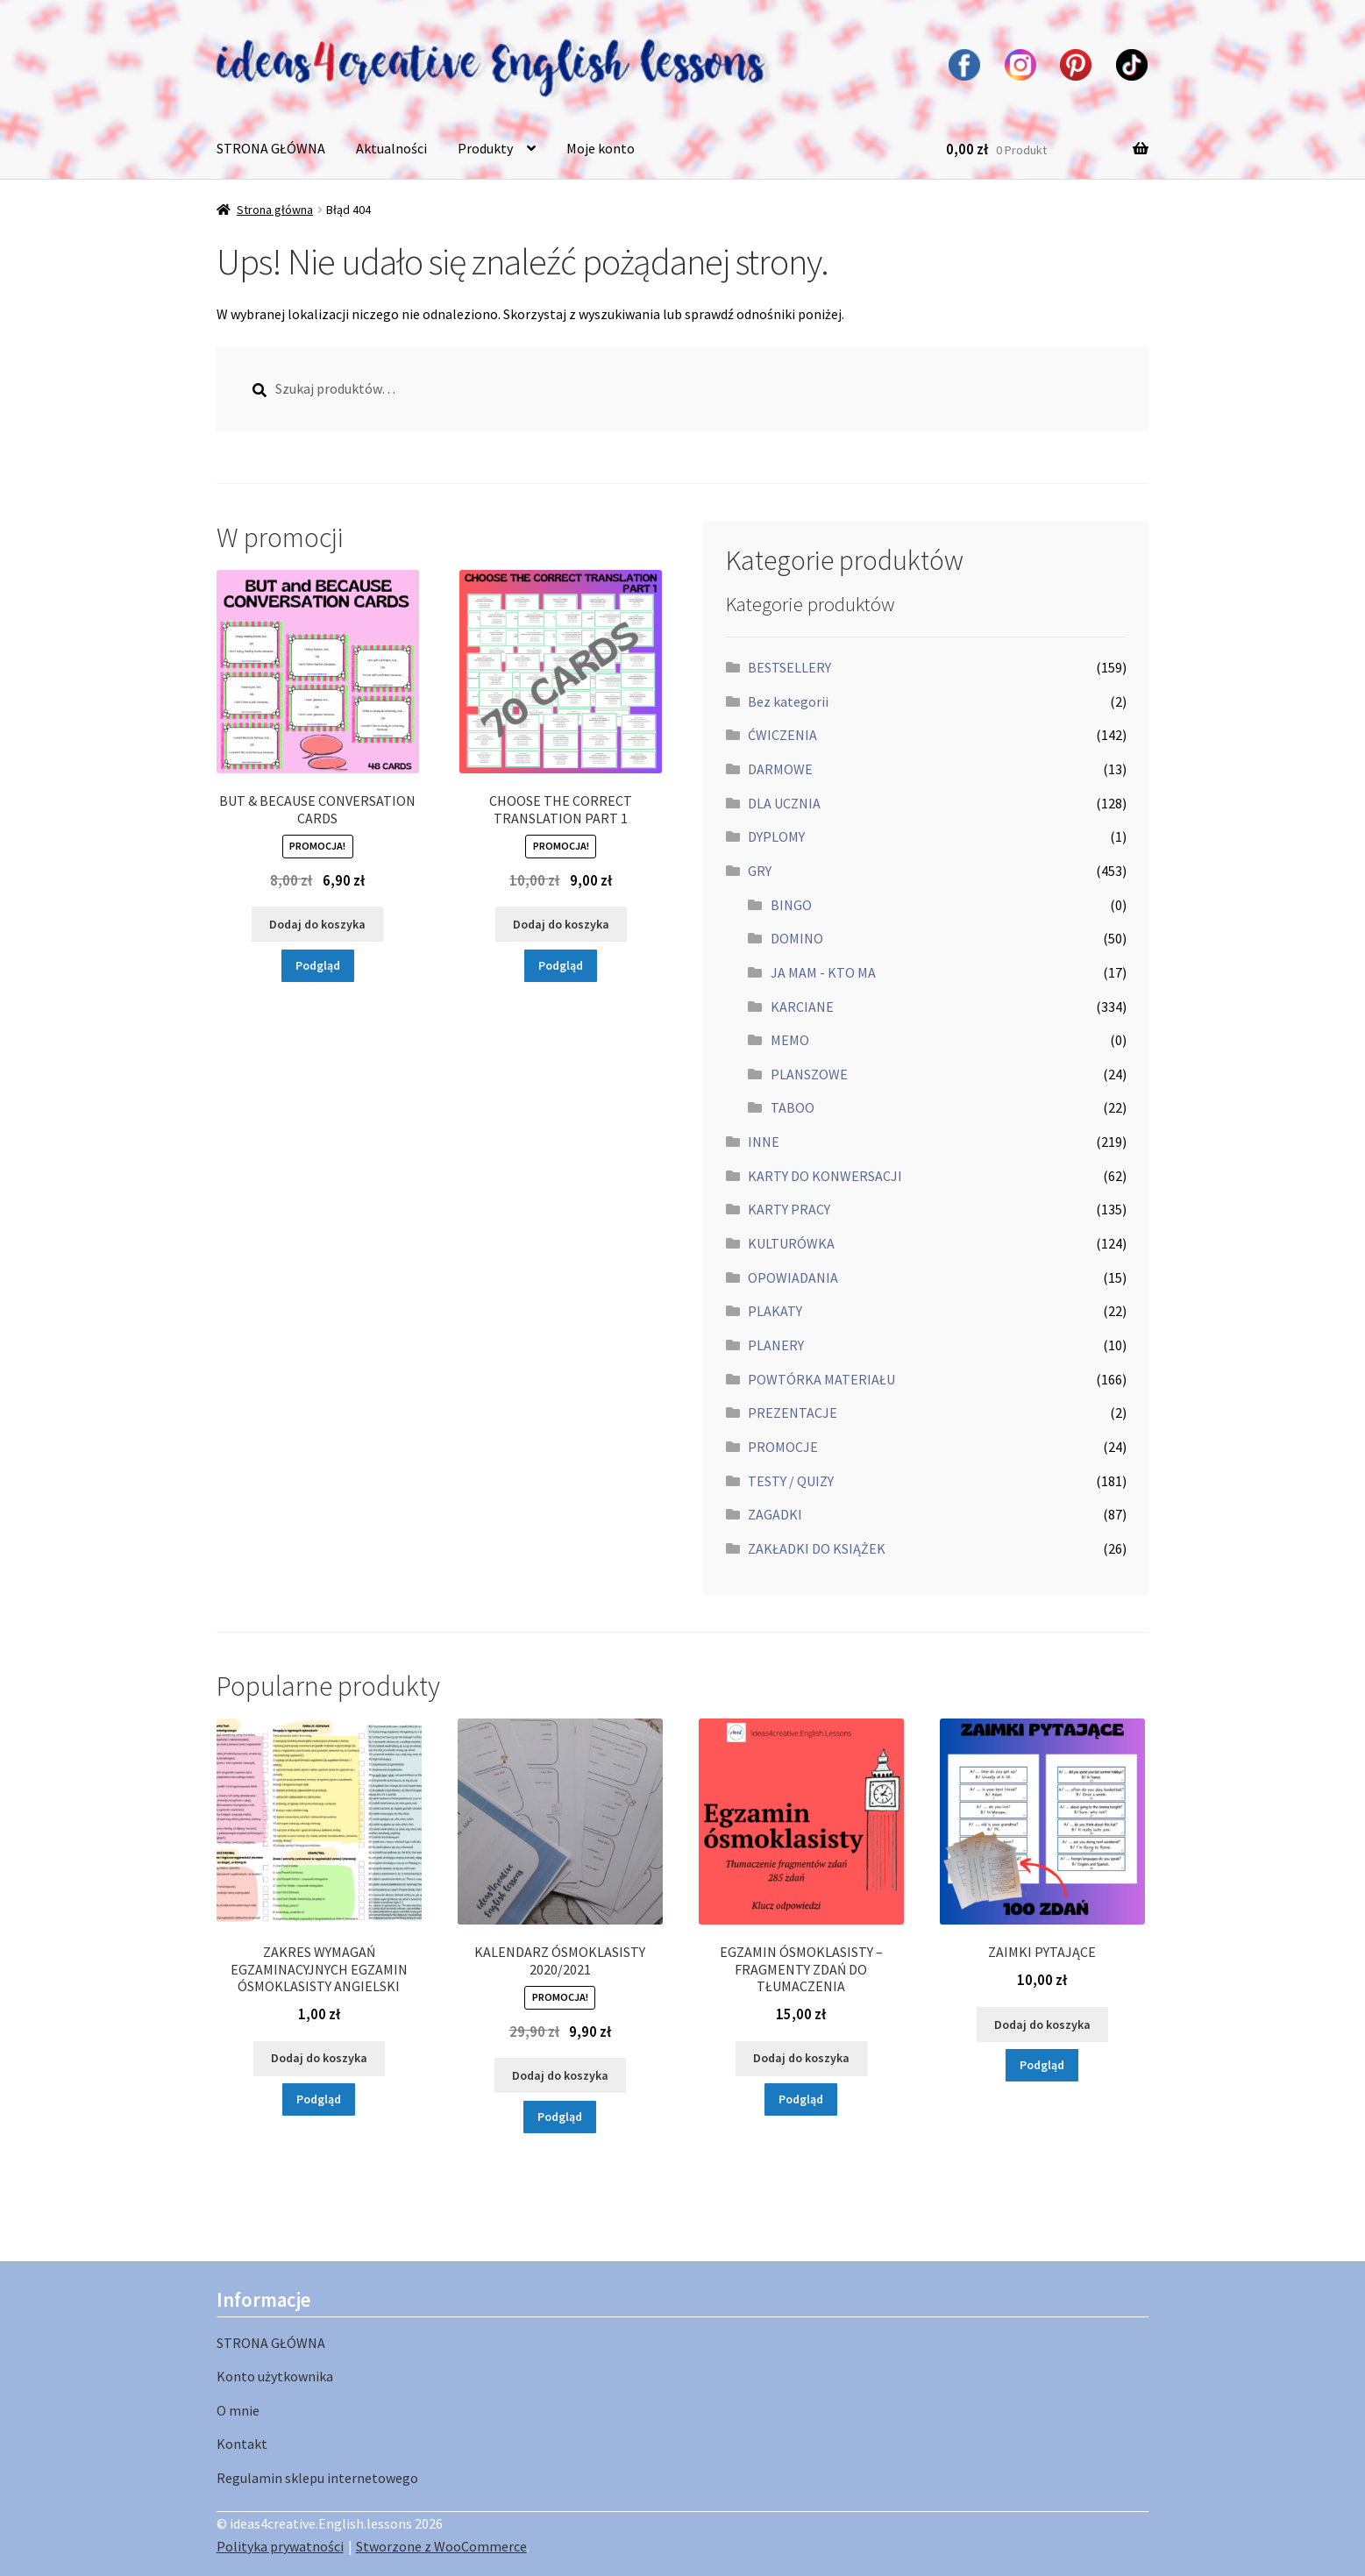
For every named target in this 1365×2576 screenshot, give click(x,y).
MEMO (790, 1040)
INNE (763, 1141)
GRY (759, 870)
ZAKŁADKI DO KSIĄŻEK (816, 1548)
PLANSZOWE (809, 1074)
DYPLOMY (776, 836)
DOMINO (797, 938)
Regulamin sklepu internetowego (317, 2478)
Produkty (485, 148)
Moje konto (600, 148)
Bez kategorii (788, 701)
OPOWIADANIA (793, 1277)
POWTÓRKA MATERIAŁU (821, 1379)
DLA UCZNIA (784, 803)
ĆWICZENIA (782, 735)
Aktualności (391, 148)
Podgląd (317, 965)
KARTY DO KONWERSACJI (825, 1176)
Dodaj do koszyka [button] (317, 924)
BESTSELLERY (789, 667)
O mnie (238, 2410)
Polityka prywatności (280, 2546)
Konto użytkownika (275, 2376)
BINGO (791, 905)
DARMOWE (780, 769)
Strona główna (275, 209)
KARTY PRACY (789, 1209)
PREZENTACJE (792, 1412)
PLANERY (776, 1345)
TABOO (792, 1107)
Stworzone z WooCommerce (441, 2546)
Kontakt (242, 2443)
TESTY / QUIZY (791, 1481)
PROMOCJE (783, 1446)
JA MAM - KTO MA (823, 972)
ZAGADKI (775, 1514)
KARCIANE (802, 1006)
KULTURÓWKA (791, 1243)
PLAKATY (775, 1311)
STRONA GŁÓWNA (271, 148)
